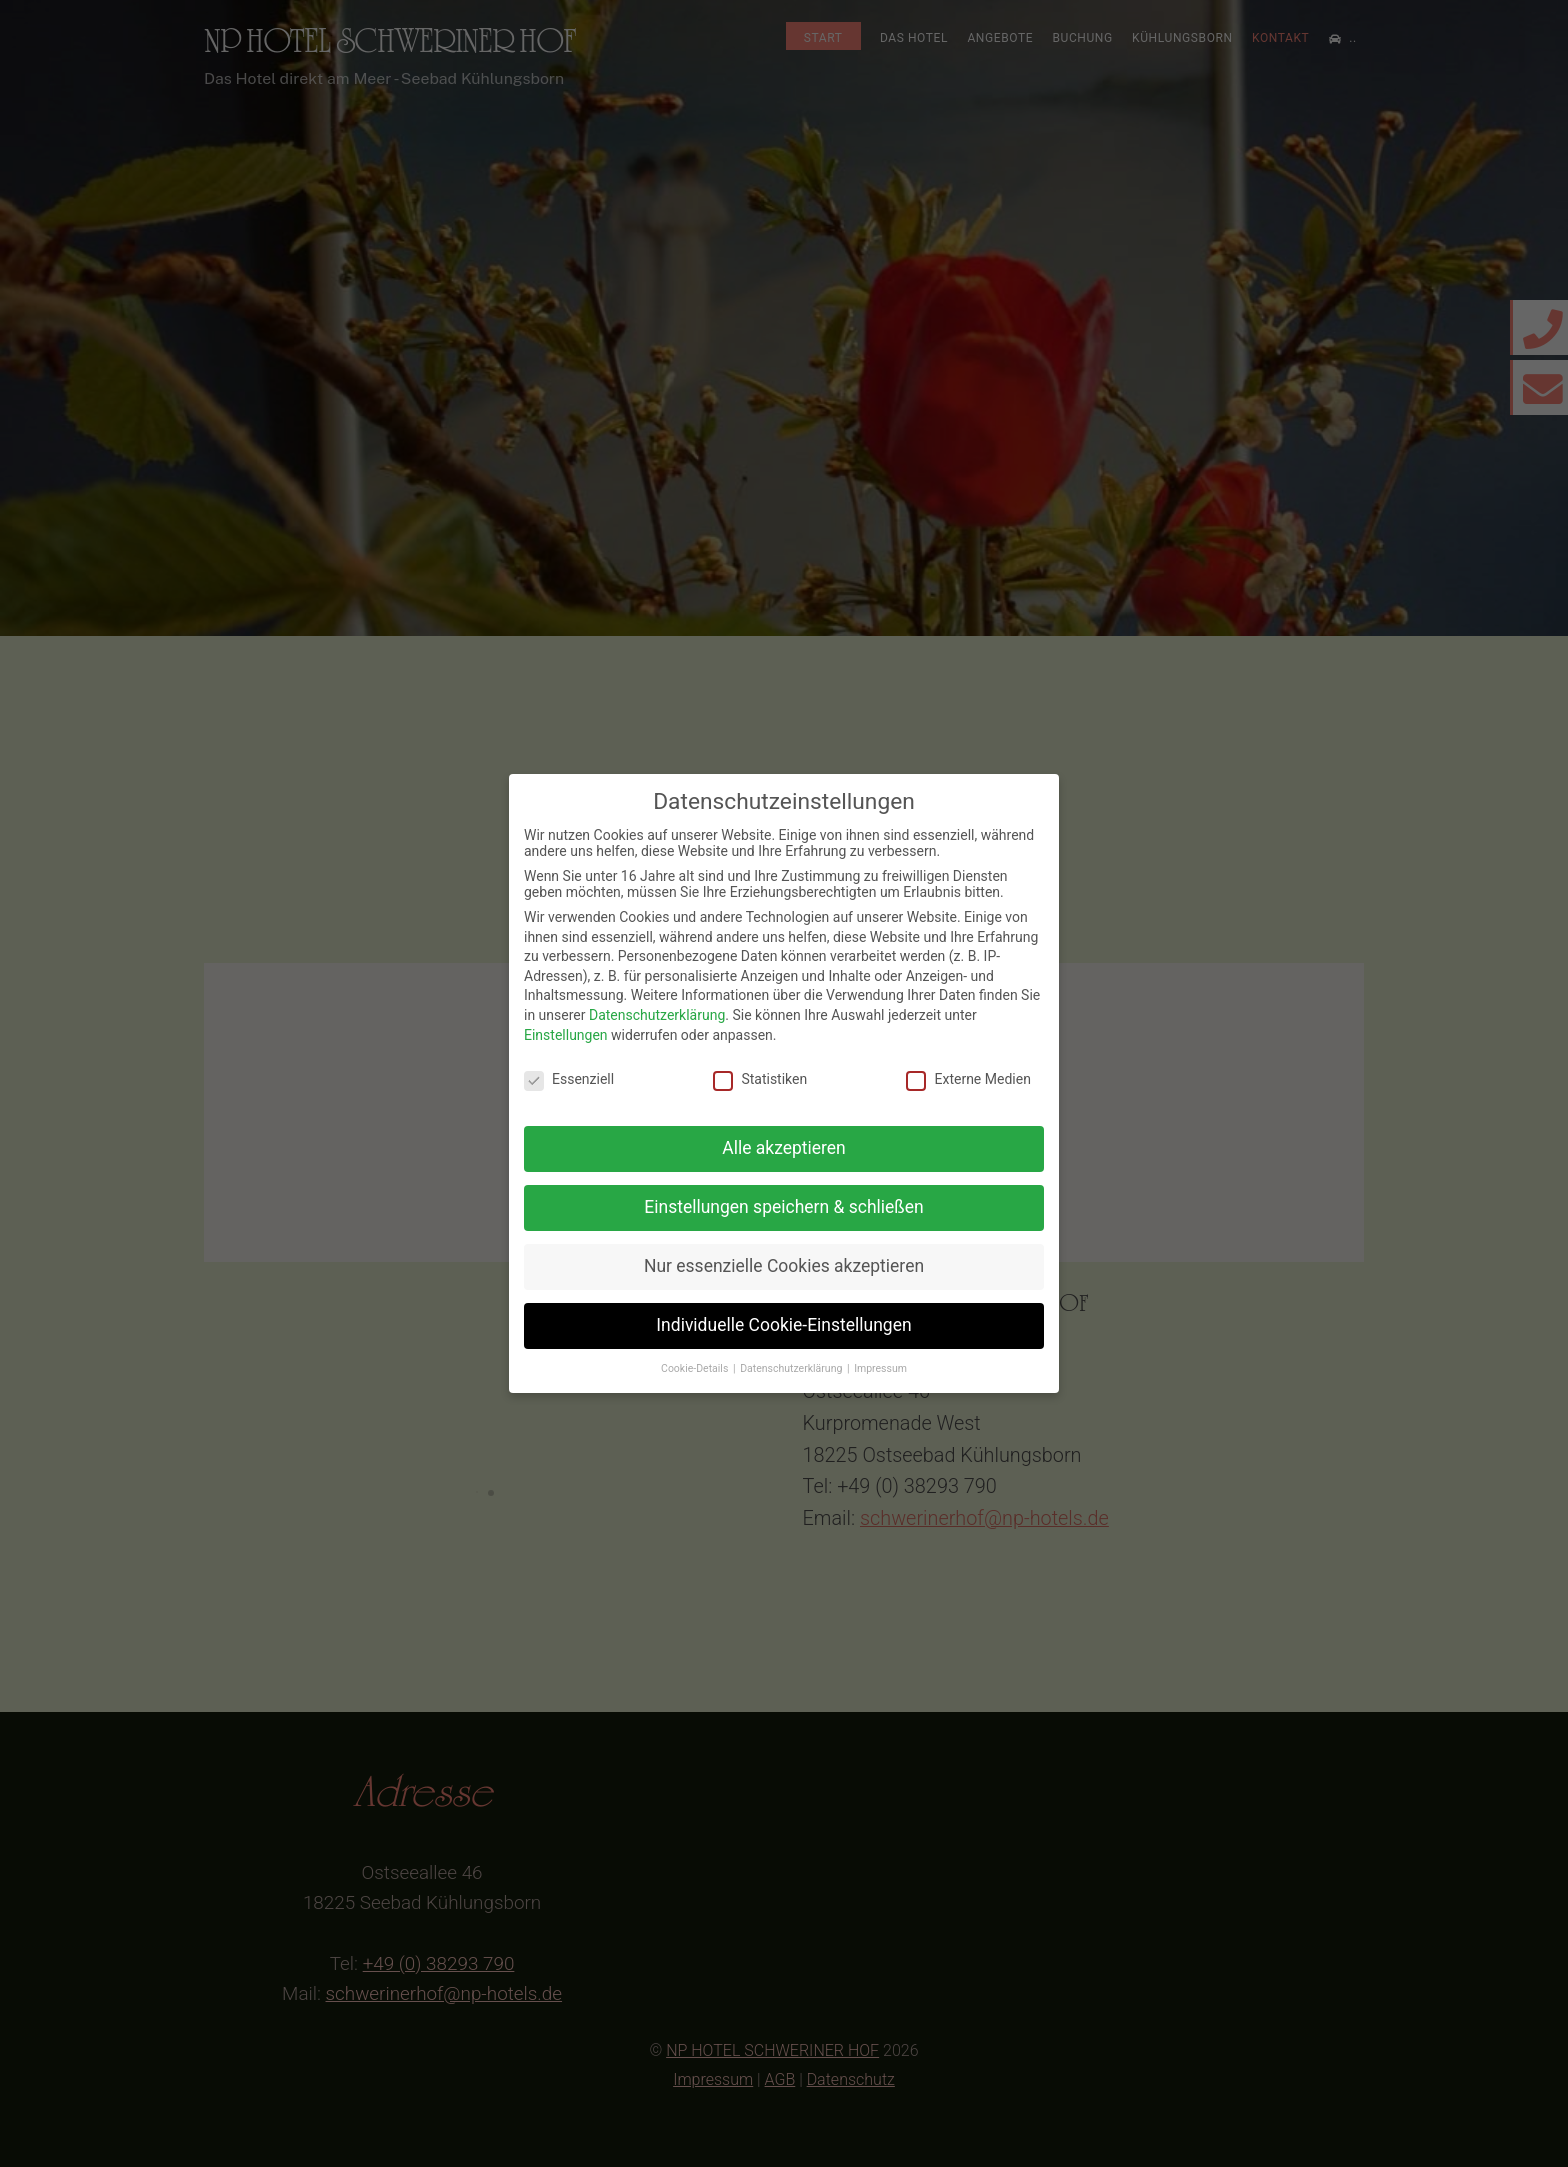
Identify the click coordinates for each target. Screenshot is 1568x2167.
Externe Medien (968, 1079)
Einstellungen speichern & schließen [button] (783, 1207)
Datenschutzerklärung (657, 1015)
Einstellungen (566, 1035)
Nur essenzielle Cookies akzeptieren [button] (784, 1266)
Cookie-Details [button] (696, 1368)
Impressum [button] (880, 1368)
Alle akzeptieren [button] (784, 1148)
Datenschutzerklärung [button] (792, 1368)
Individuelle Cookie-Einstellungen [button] (783, 1325)
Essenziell (569, 1079)
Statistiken (760, 1079)
